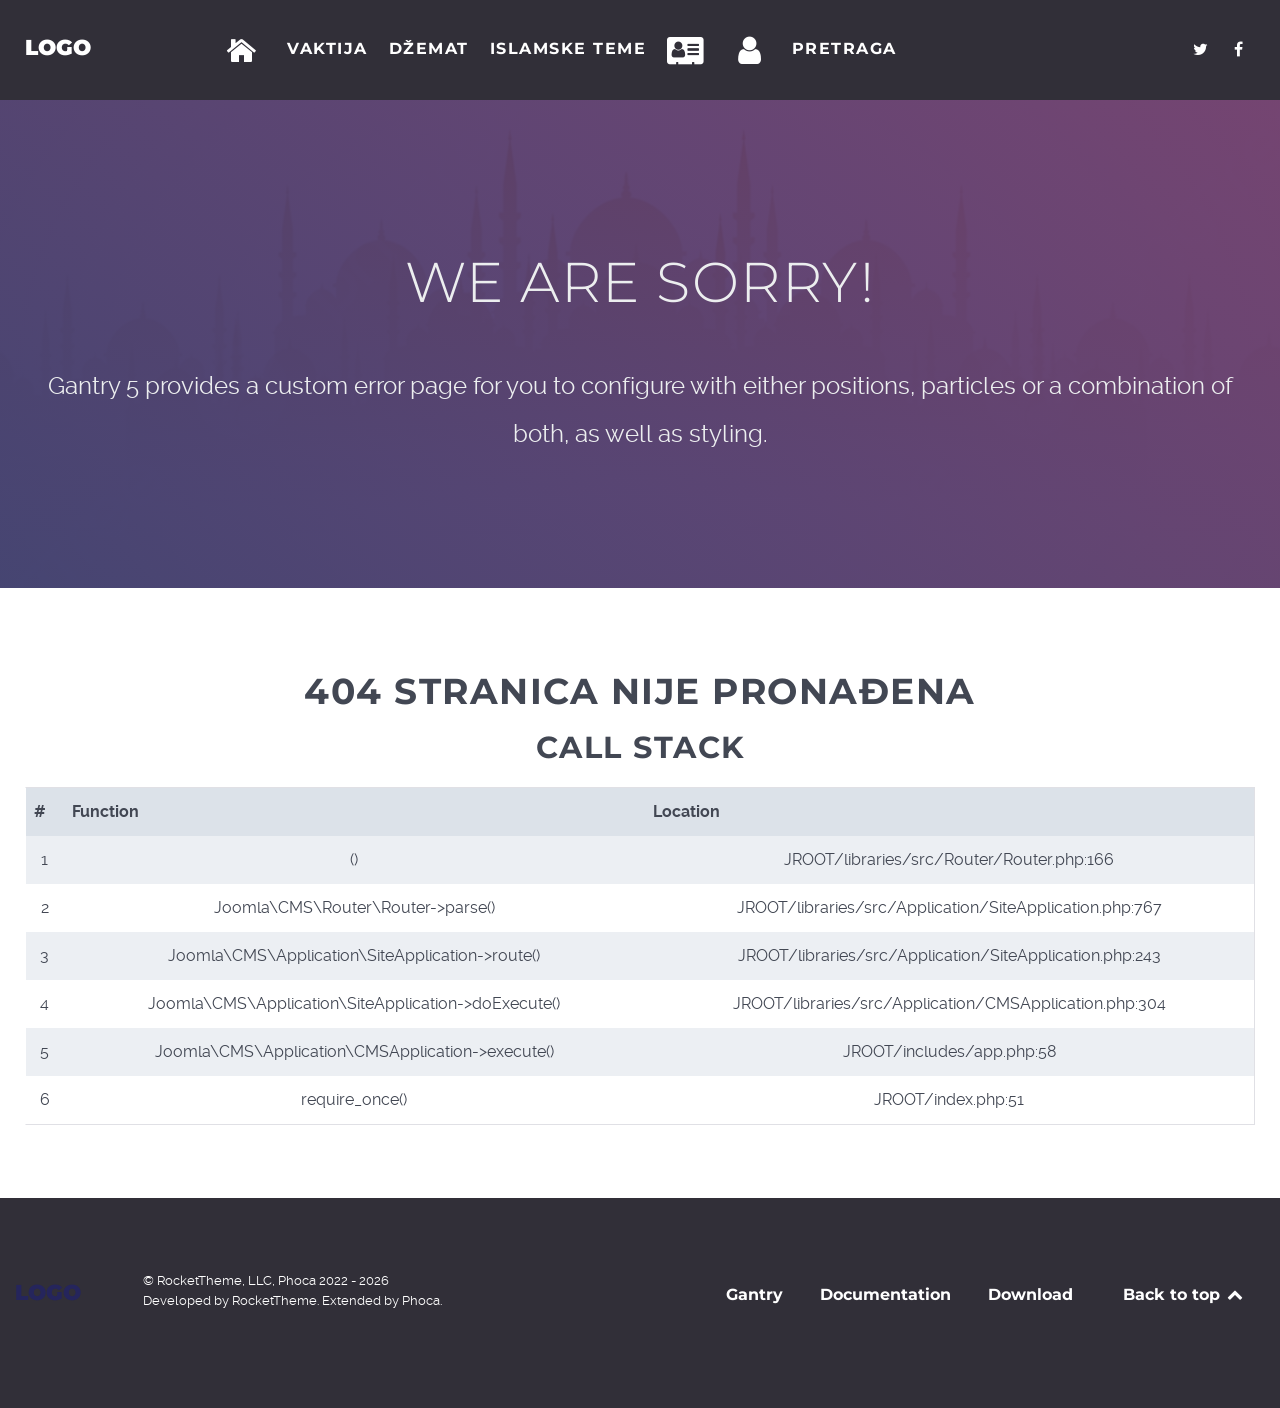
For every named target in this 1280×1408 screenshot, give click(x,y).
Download (1030, 1294)
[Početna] (245, 51)
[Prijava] (753, 51)
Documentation (885, 1294)
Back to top (1184, 1294)
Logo (58, 47)
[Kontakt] (691, 51)
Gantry (754, 1294)
